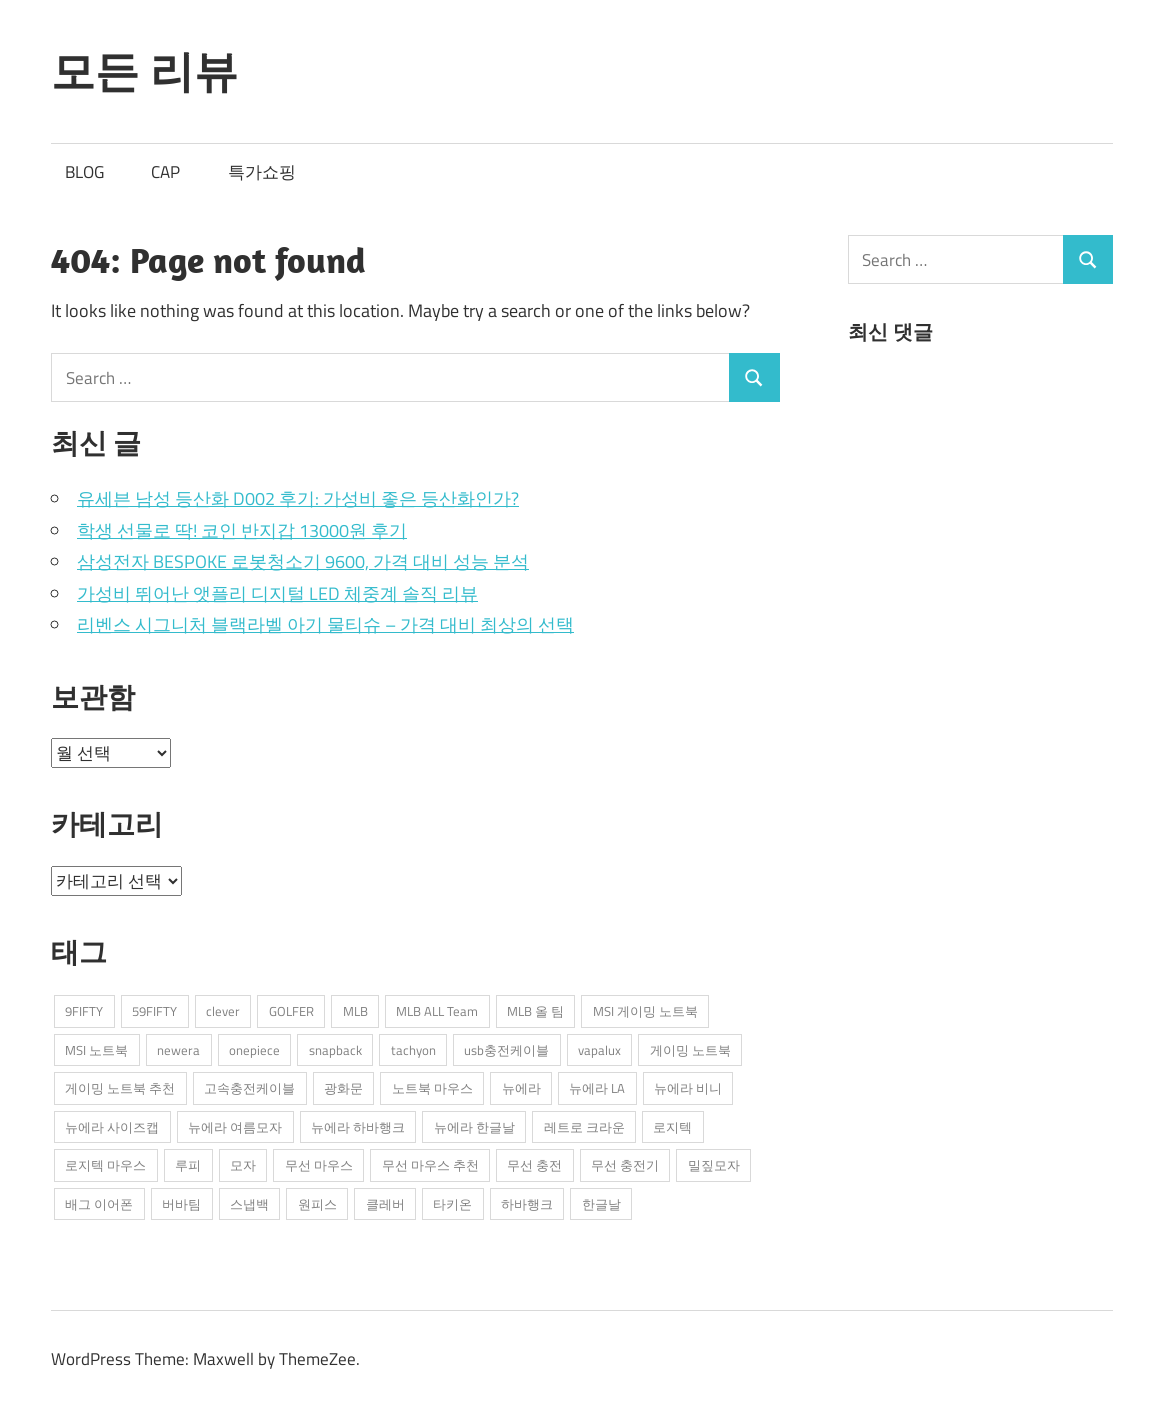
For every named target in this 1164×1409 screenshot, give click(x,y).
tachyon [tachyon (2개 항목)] (413, 1050)
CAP (165, 172)
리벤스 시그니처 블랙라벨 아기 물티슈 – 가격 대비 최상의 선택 (325, 624)
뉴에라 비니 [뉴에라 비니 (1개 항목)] (688, 1088)
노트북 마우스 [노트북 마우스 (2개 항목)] (432, 1088)
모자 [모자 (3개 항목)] (243, 1165)
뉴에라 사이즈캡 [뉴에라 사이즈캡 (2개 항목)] (112, 1127)
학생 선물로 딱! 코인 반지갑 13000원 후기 (242, 530)
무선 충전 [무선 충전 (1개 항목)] (534, 1165)
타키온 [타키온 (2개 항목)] (452, 1204)
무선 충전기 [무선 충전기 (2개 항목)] (625, 1165)
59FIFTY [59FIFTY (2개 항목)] (154, 1011)
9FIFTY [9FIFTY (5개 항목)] (84, 1011)
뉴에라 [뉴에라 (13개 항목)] (521, 1088)
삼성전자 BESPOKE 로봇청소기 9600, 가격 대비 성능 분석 (303, 561)
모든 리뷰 (144, 71)
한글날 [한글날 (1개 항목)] (601, 1204)
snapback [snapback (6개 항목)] (335, 1050)
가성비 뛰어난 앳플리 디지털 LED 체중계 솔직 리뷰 (277, 593)
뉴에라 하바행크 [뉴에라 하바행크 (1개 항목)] (358, 1127)
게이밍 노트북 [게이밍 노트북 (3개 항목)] (690, 1050)
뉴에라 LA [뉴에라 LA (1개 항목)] (597, 1088)
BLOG (84, 172)
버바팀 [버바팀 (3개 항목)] (181, 1204)
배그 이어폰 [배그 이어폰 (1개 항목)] (99, 1204)
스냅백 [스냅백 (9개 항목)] (249, 1204)
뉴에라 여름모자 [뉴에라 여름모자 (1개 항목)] (235, 1127)
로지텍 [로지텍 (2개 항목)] (672, 1127)
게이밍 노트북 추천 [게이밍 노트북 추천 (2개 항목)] (120, 1088)
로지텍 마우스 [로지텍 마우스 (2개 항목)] (105, 1165)
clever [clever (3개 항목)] (223, 1011)
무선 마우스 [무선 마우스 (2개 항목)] (319, 1165)
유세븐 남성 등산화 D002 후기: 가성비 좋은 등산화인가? (298, 498)
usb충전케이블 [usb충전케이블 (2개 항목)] (506, 1050)
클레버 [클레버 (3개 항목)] (385, 1204)
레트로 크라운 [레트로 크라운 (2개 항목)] (584, 1127)
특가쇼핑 (262, 172)
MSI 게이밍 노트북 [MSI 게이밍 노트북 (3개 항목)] (645, 1011)
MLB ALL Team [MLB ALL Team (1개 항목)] (437, 1011)
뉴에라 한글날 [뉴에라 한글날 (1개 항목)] (474, 1127)
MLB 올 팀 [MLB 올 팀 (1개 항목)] (535, 1011)
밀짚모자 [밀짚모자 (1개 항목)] (714, 1165)
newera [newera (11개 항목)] (178, 1050)
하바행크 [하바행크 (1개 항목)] (527, 1204)
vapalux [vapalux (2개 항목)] (599, 1050)
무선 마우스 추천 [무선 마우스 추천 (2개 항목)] (430, 1165)
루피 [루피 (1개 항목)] (188, 1165)
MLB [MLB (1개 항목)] (355, 1011)
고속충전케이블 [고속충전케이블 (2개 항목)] (249, 1088)
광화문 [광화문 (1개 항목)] (343, 1088)
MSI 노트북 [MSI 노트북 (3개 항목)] (96, 1050)
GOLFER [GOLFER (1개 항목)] (291, 1011)
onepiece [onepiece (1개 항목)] (254, 1050)
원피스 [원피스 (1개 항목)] (317, 1204)
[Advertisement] (998, 522)
